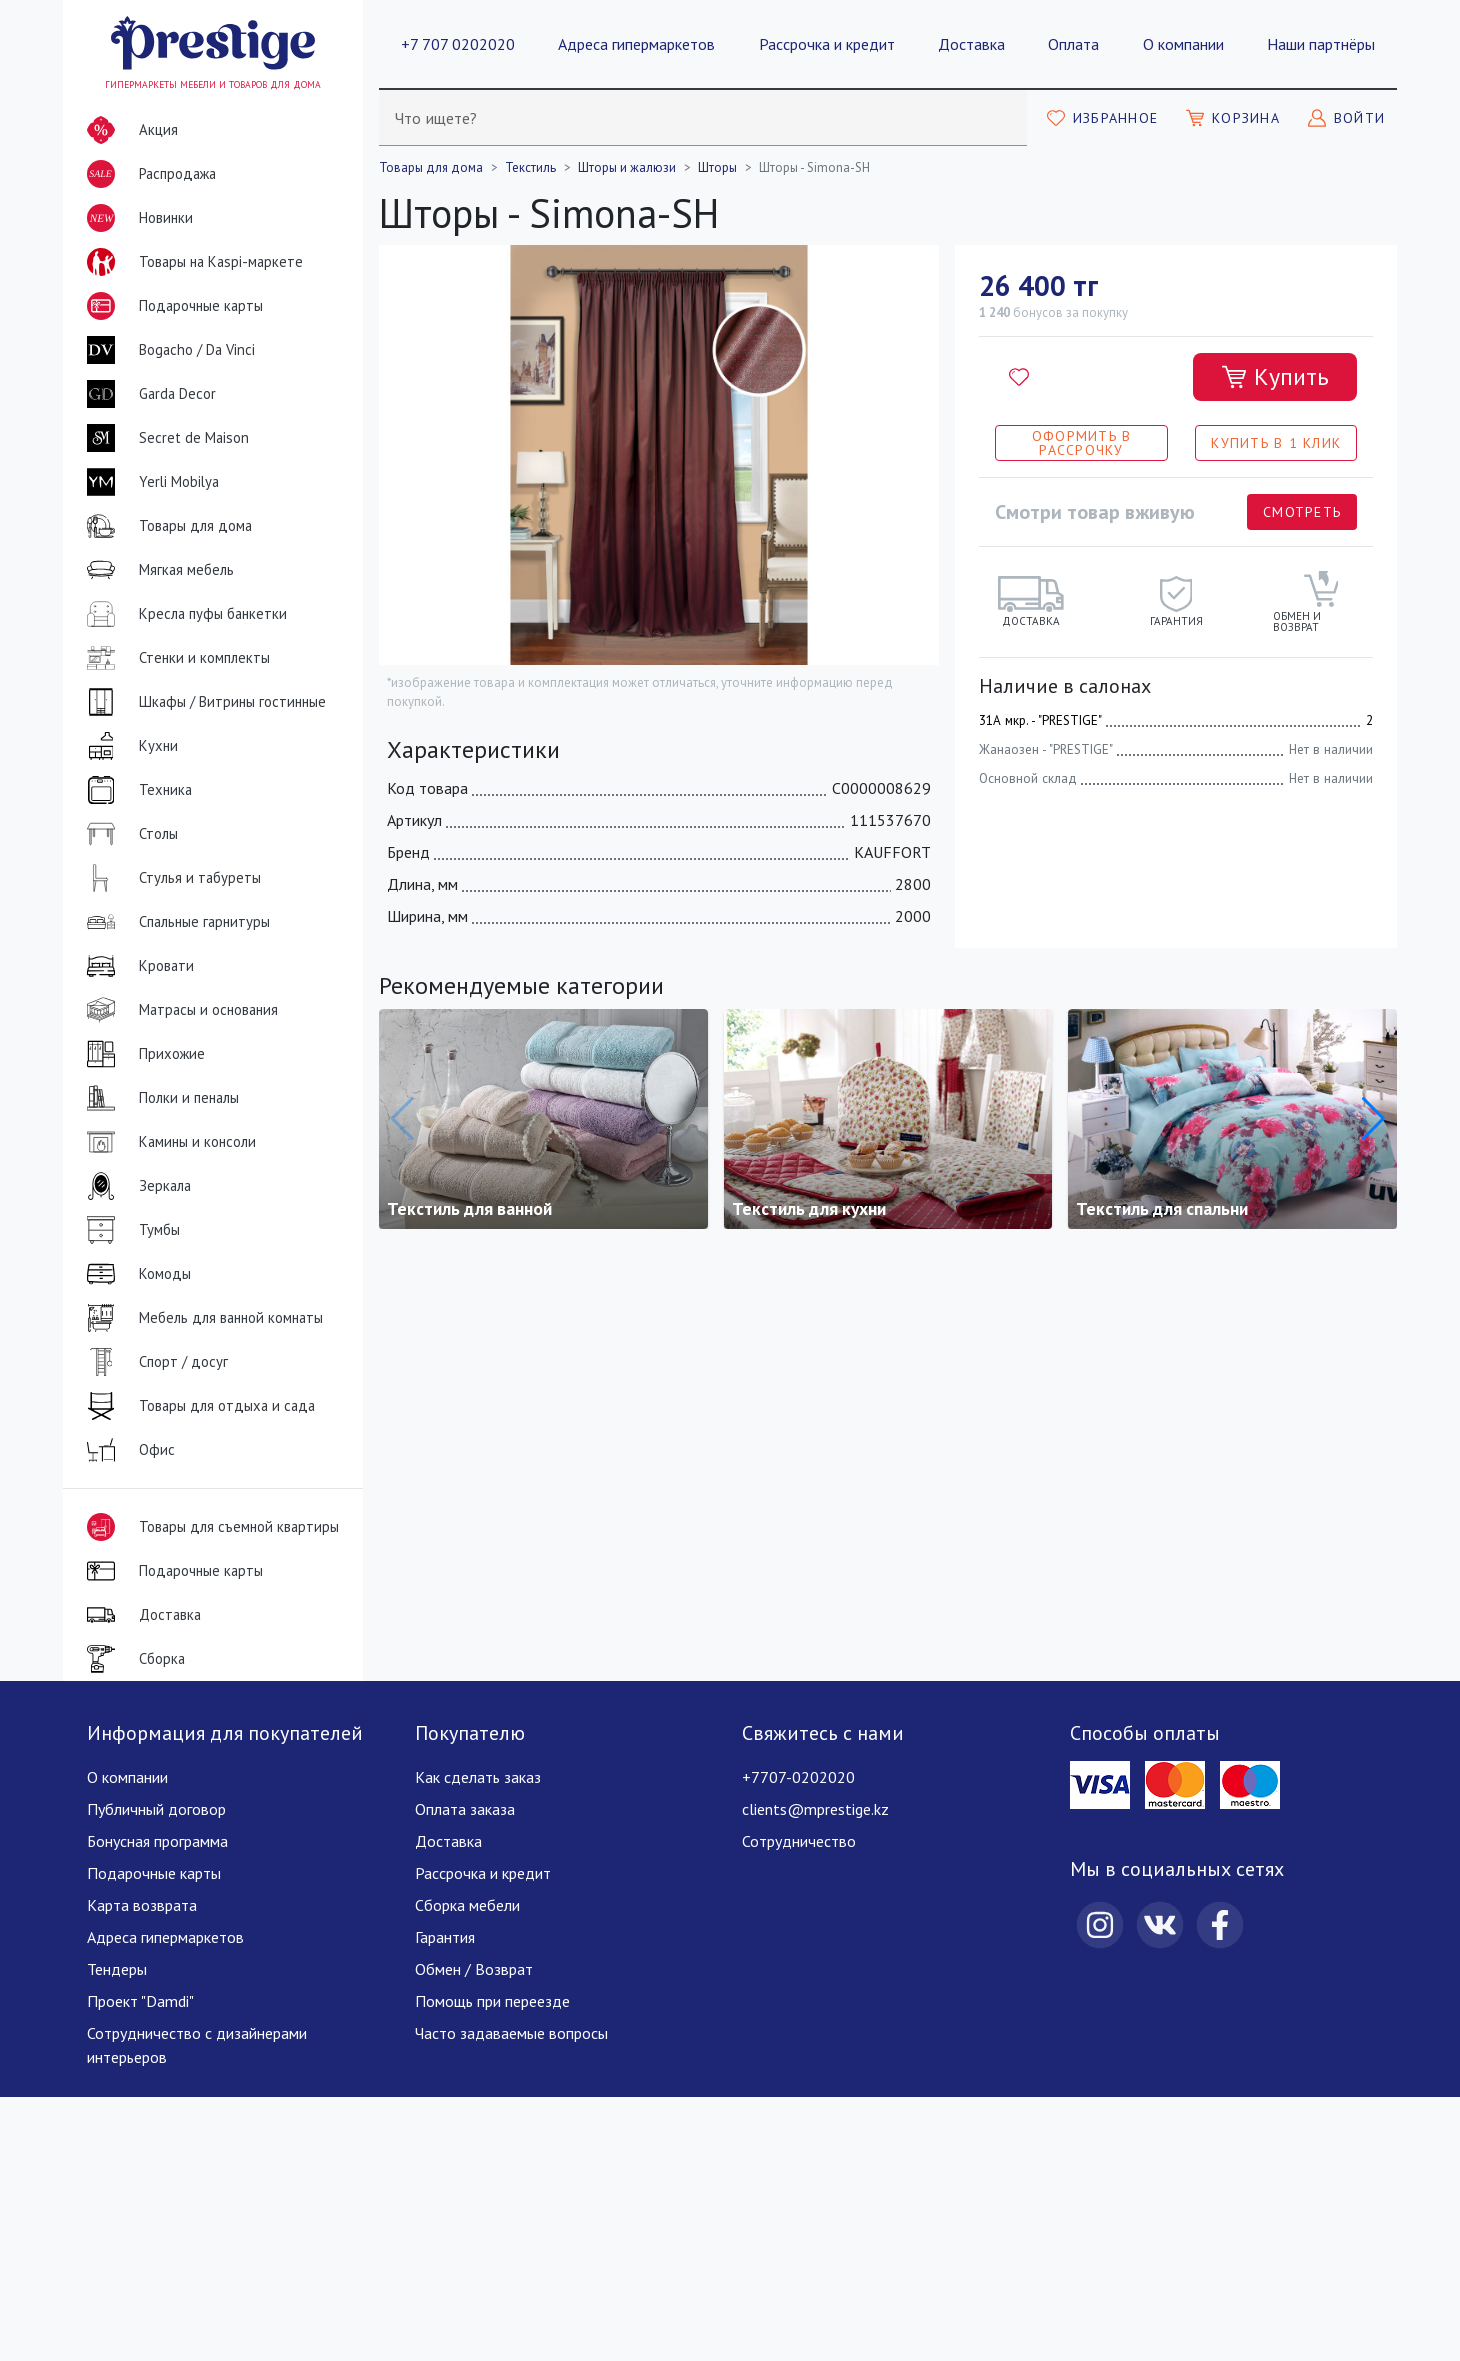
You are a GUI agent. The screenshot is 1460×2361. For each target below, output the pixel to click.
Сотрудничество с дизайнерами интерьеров (197, 2045)
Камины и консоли (167, 1142)
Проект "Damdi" (140, 2001)
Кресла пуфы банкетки (183, 614)
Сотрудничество (799, 1841)
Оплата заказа (465, 1809)
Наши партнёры (1321, 44)
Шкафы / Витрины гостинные (202, 702)
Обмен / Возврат (474, 1969)
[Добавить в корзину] (1275, 377)
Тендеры (117, 1969)
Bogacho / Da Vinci (167, 350)
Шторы (717, 167)
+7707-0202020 (798, 1777)
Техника (135, 790)
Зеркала (135, 1186)
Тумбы (129, 1230)
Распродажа (147, 174)
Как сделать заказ (478, 1777)
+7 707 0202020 (458, 44)
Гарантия (445, 1937)
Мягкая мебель (156, 570)
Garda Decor (147, 394)
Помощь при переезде (492, 2001)
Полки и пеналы (159, 1098)
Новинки (136, 222)
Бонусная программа (157, 1841)
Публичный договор (156, 1809)
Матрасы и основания (178, 1010)
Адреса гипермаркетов (636, 44)
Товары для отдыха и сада (197, 1406)
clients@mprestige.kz (815, 1809)
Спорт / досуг (153, 1362)
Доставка (971, 44)
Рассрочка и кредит (827, 44)
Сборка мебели (467, 1905)
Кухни (128, 746)
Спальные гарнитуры (174, 922)
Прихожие (142, 1054)
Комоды (135, 1274)
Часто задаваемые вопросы (511, 2033)
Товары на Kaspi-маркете (191, 262)
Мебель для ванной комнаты (201, 1318)
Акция (128, 130)
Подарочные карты (171, 306)
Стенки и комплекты (174, 658)
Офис (127, 1450)
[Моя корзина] (1233, 118)
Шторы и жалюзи (627, 167)
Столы (128, 834)
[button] (1373, 1119)
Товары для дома (165, 526)
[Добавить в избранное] (1019, 377)
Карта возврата (142, 1905)
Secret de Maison (164, 438)
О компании (1183, 44)
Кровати (136, 966)
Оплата (1073, 44)
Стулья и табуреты (170, 878)
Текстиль (530, 167)
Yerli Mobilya (149, 482)
